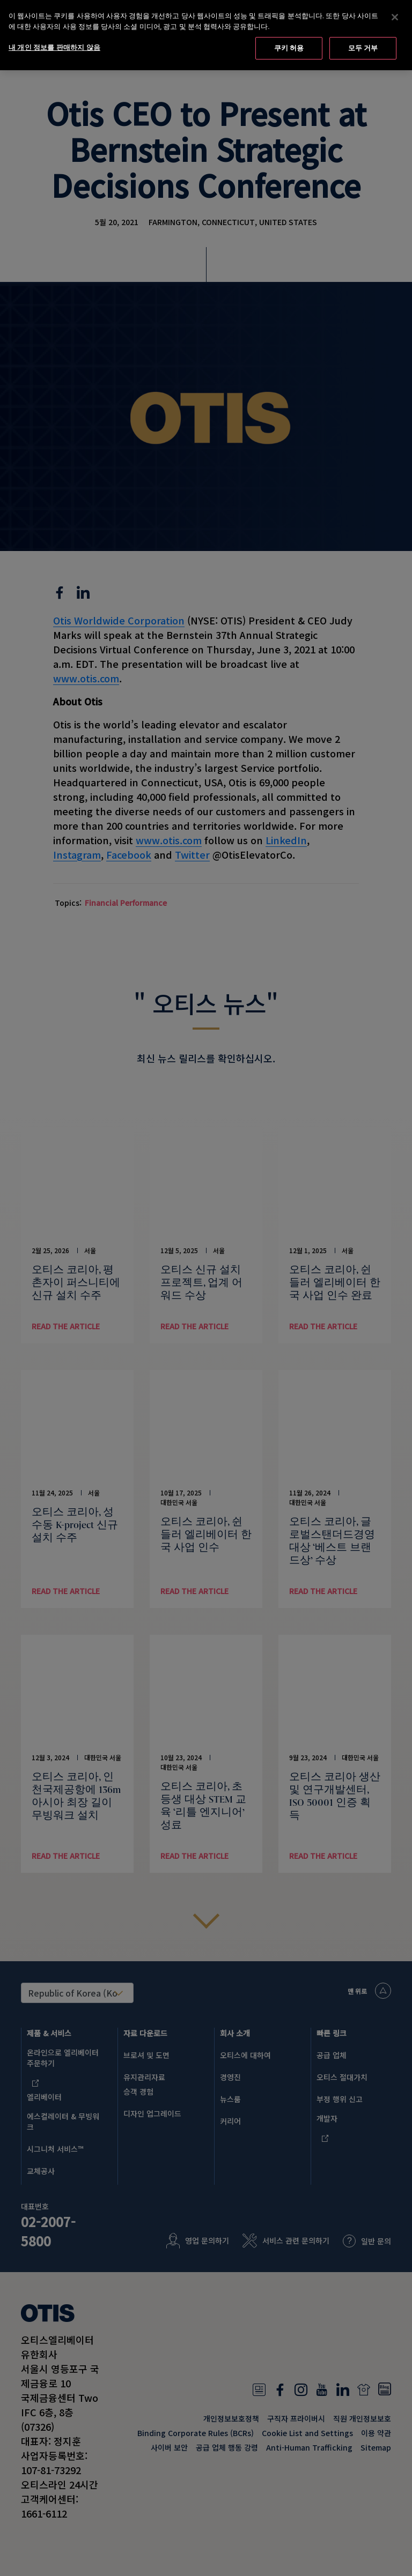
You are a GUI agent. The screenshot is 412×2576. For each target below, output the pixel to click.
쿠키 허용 (289, 46)
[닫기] (395, 15)
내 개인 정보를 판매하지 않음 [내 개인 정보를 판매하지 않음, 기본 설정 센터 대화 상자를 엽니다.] (54, 45)
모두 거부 (363, 46)
